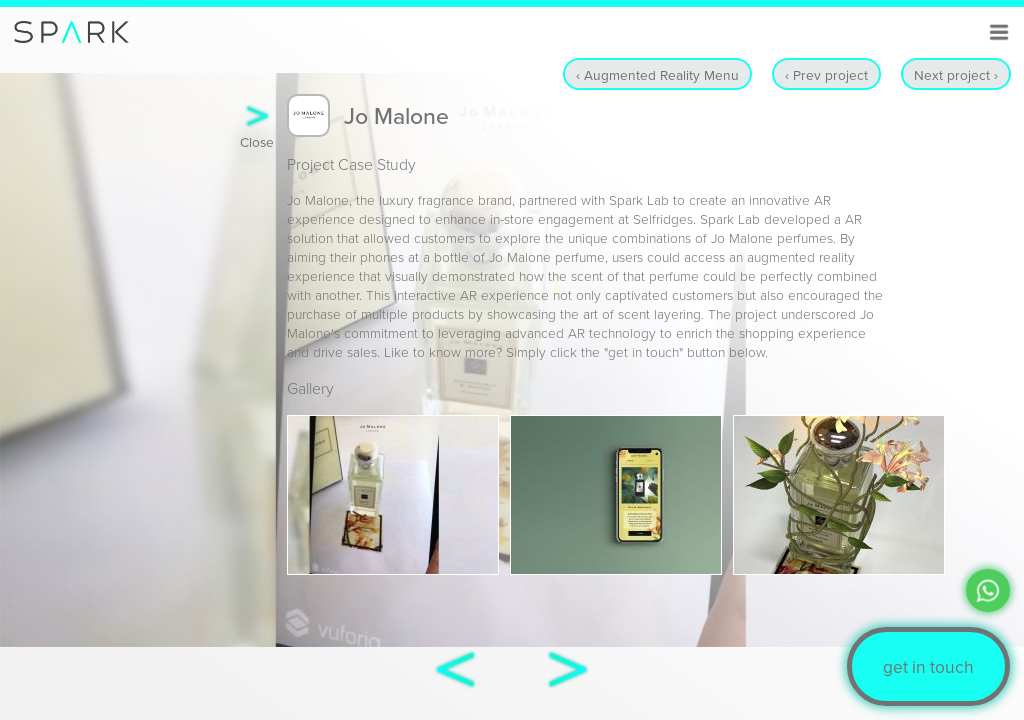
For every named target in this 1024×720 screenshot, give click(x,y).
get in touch (928, 666)
